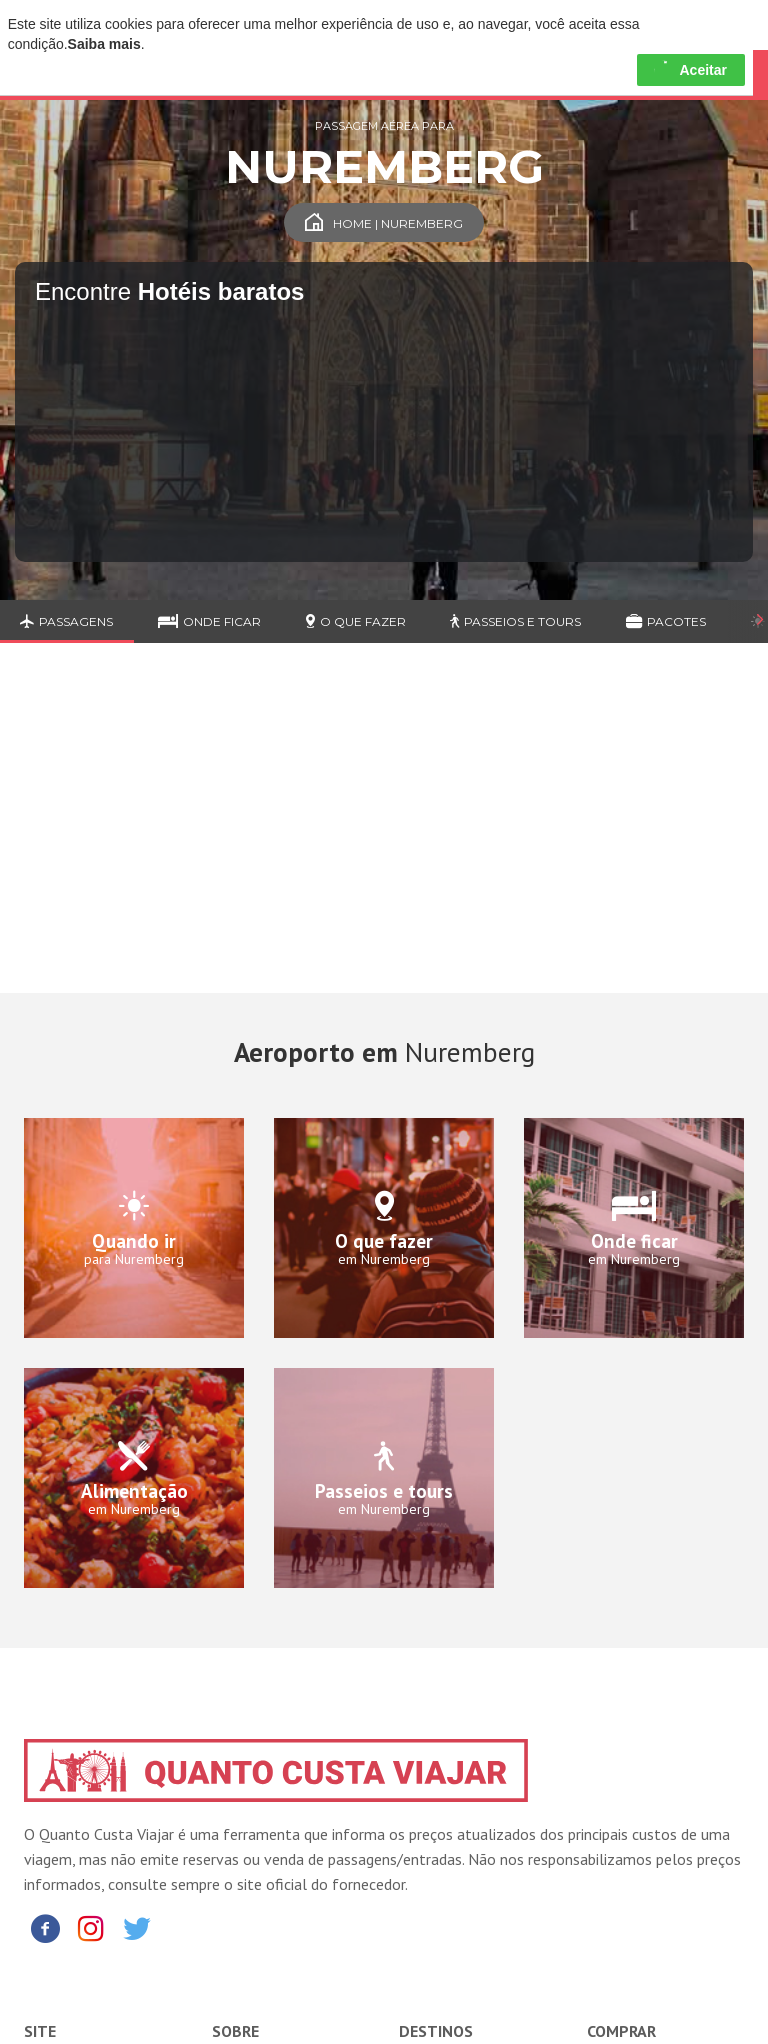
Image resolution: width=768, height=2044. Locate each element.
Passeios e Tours (515, 621)
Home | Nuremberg (384, 223)
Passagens (66, 621)
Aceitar (690, 70)
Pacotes (666, 621)
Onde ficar (209, 621)
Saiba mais (104, 44)
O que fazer (356, 621)
